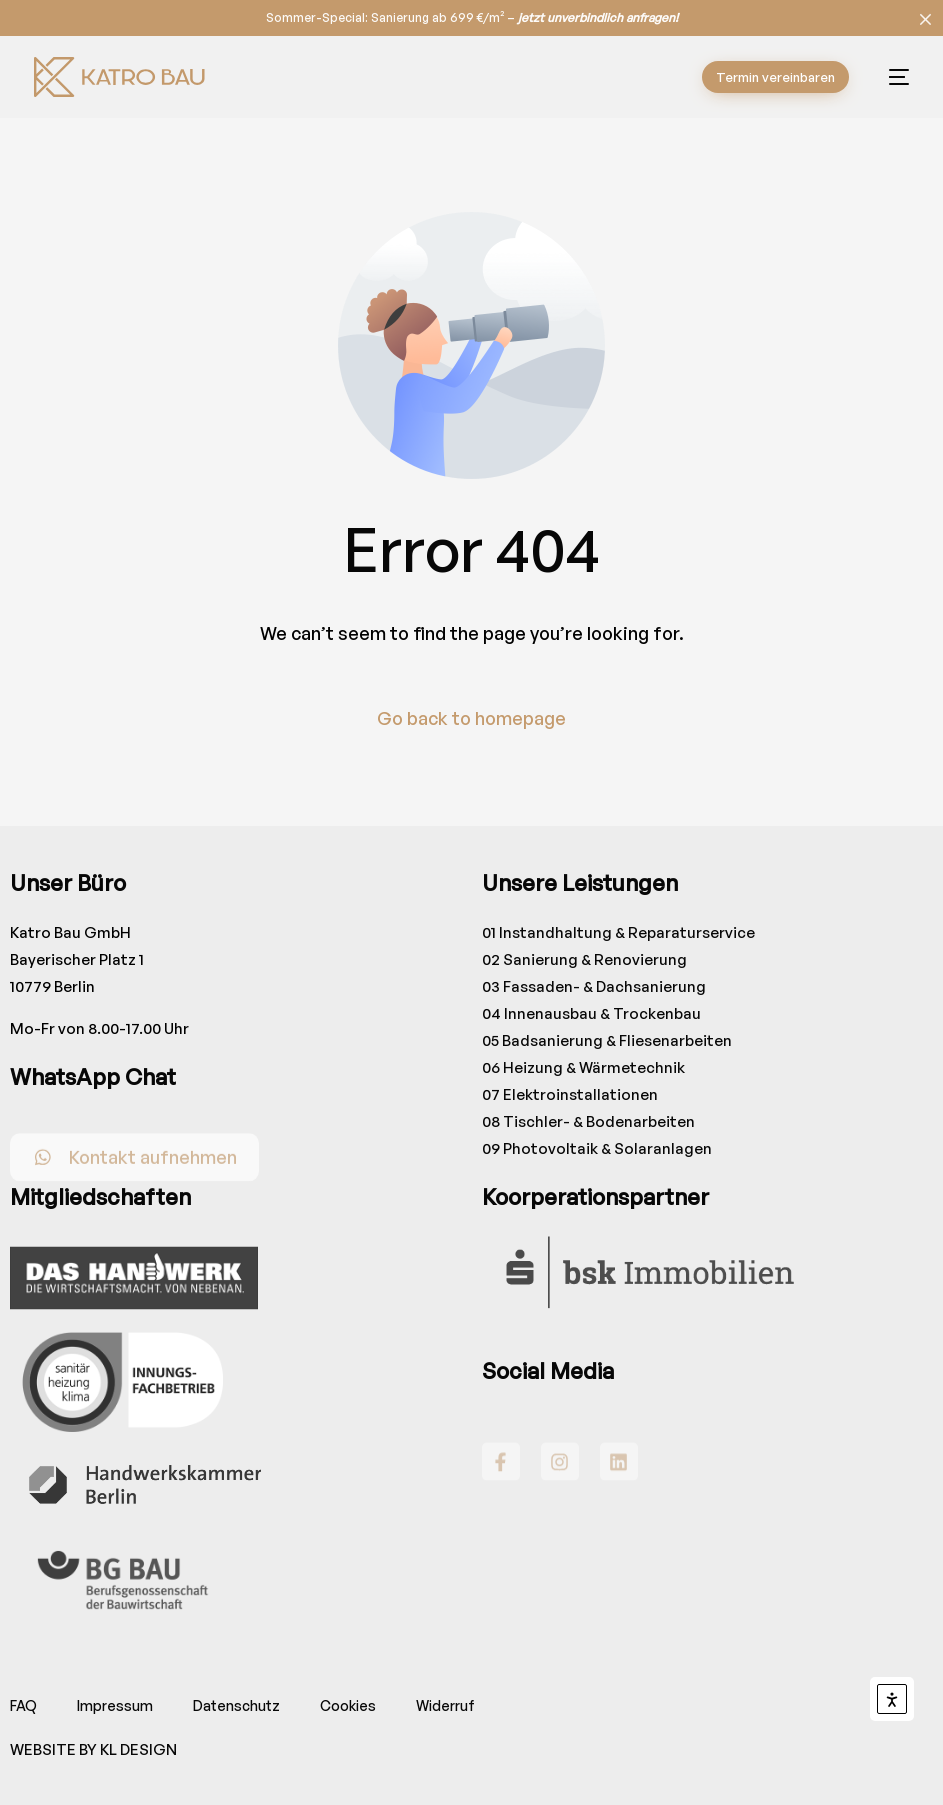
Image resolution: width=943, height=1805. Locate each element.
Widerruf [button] (445, 1705)
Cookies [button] (348, 1705)
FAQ (23, 1705)
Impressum (115, 1705)
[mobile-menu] (889, 77)
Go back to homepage (471, 718)
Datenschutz (236, 1705)
